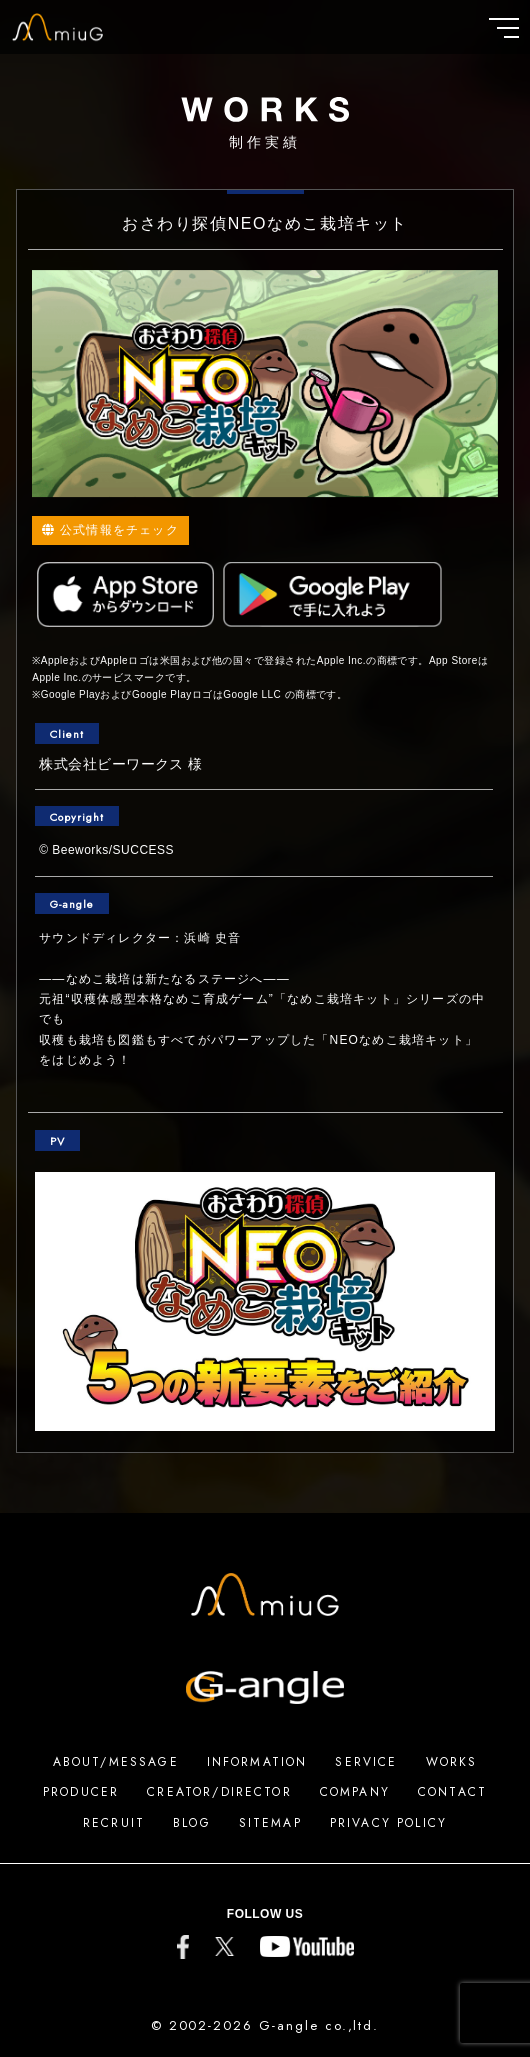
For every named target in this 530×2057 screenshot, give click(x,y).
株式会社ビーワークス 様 (121, 764)
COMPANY (355, 1792)
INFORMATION (257, 1762)
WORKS (452, 1762)
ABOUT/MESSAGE (116, 1762)
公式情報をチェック (110, 530)
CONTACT (452, 1792)
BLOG (192, 1823)
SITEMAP (270, 1823)
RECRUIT (114, 1823)
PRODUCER (81, 1792)
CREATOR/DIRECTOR (219, 1792)
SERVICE (366, 1762)
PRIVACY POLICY (388, 1823)
